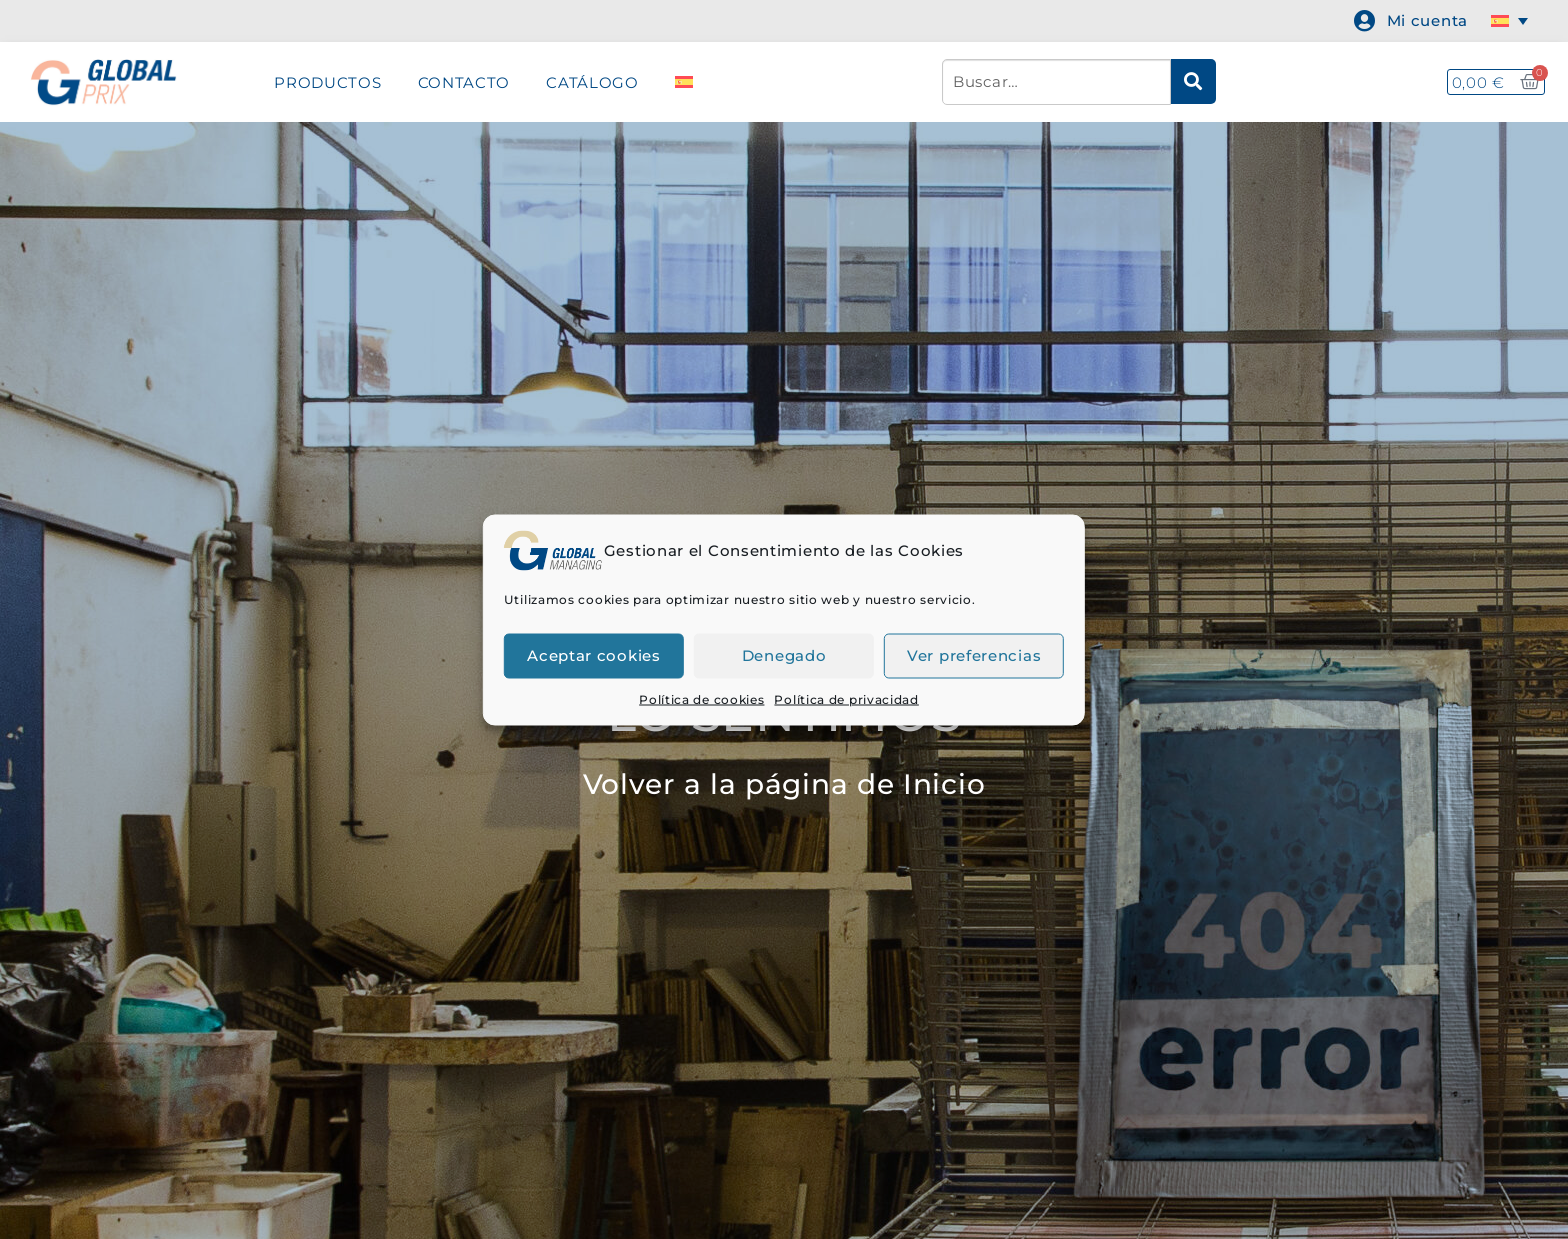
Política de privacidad (846, 698)
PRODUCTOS (327, 82)
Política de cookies (701, 698)
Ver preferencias (974, 655)
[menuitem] (1513, 21)
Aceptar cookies (594, 655)
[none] (1513, 21)
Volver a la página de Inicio (784, 784)
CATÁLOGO (592, 82)
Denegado (784, 655)
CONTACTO (464, 82)
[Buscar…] (1056, 82)
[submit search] (1193, 81)
